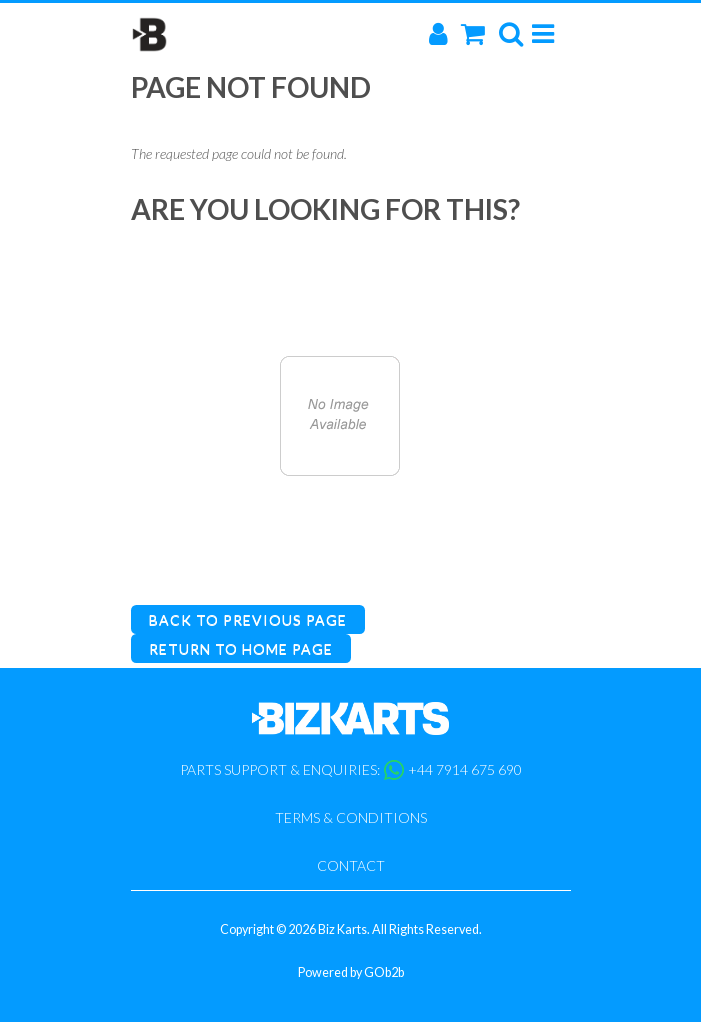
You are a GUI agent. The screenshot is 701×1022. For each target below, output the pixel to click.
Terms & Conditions (351, 817)
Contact (351, 865)
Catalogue (340, 563)
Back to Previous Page (248, 619)
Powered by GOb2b (351, 972)
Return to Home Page (241, 648)
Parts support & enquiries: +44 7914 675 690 (351, 770)
